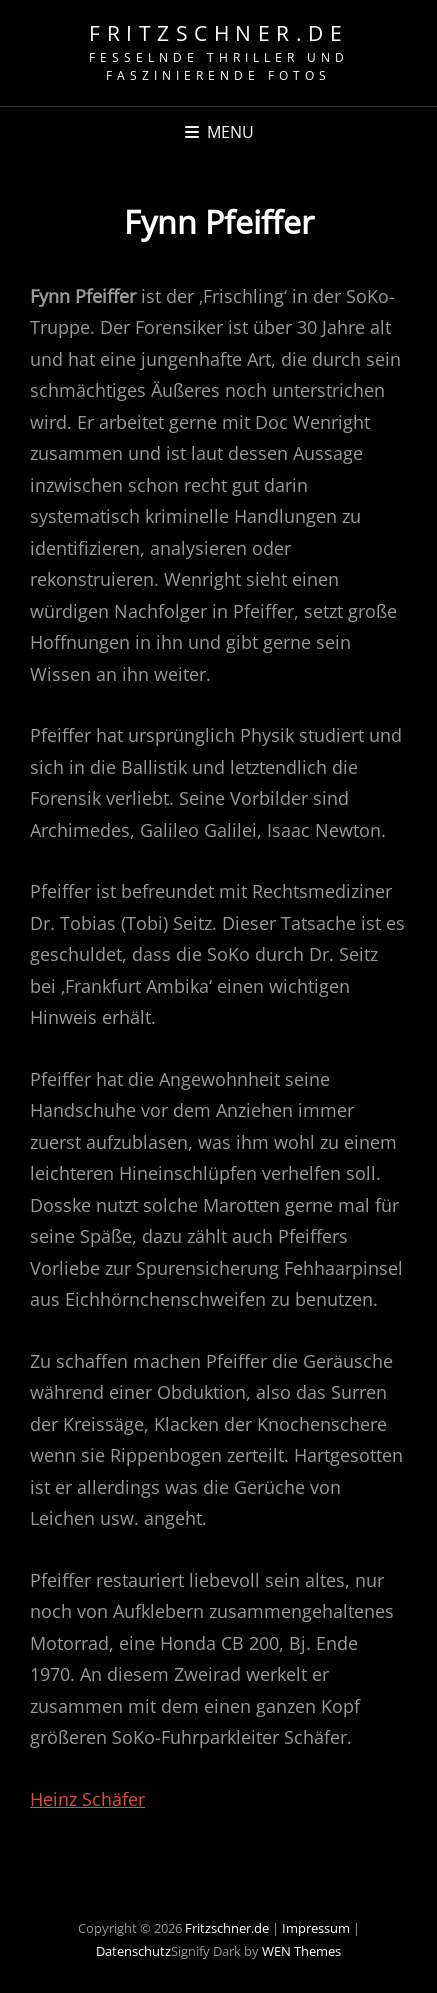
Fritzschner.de (218, 33)
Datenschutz (133, 1951)
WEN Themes (301, 1951)
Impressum (316, 1928)
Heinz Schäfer (87, 1799)
